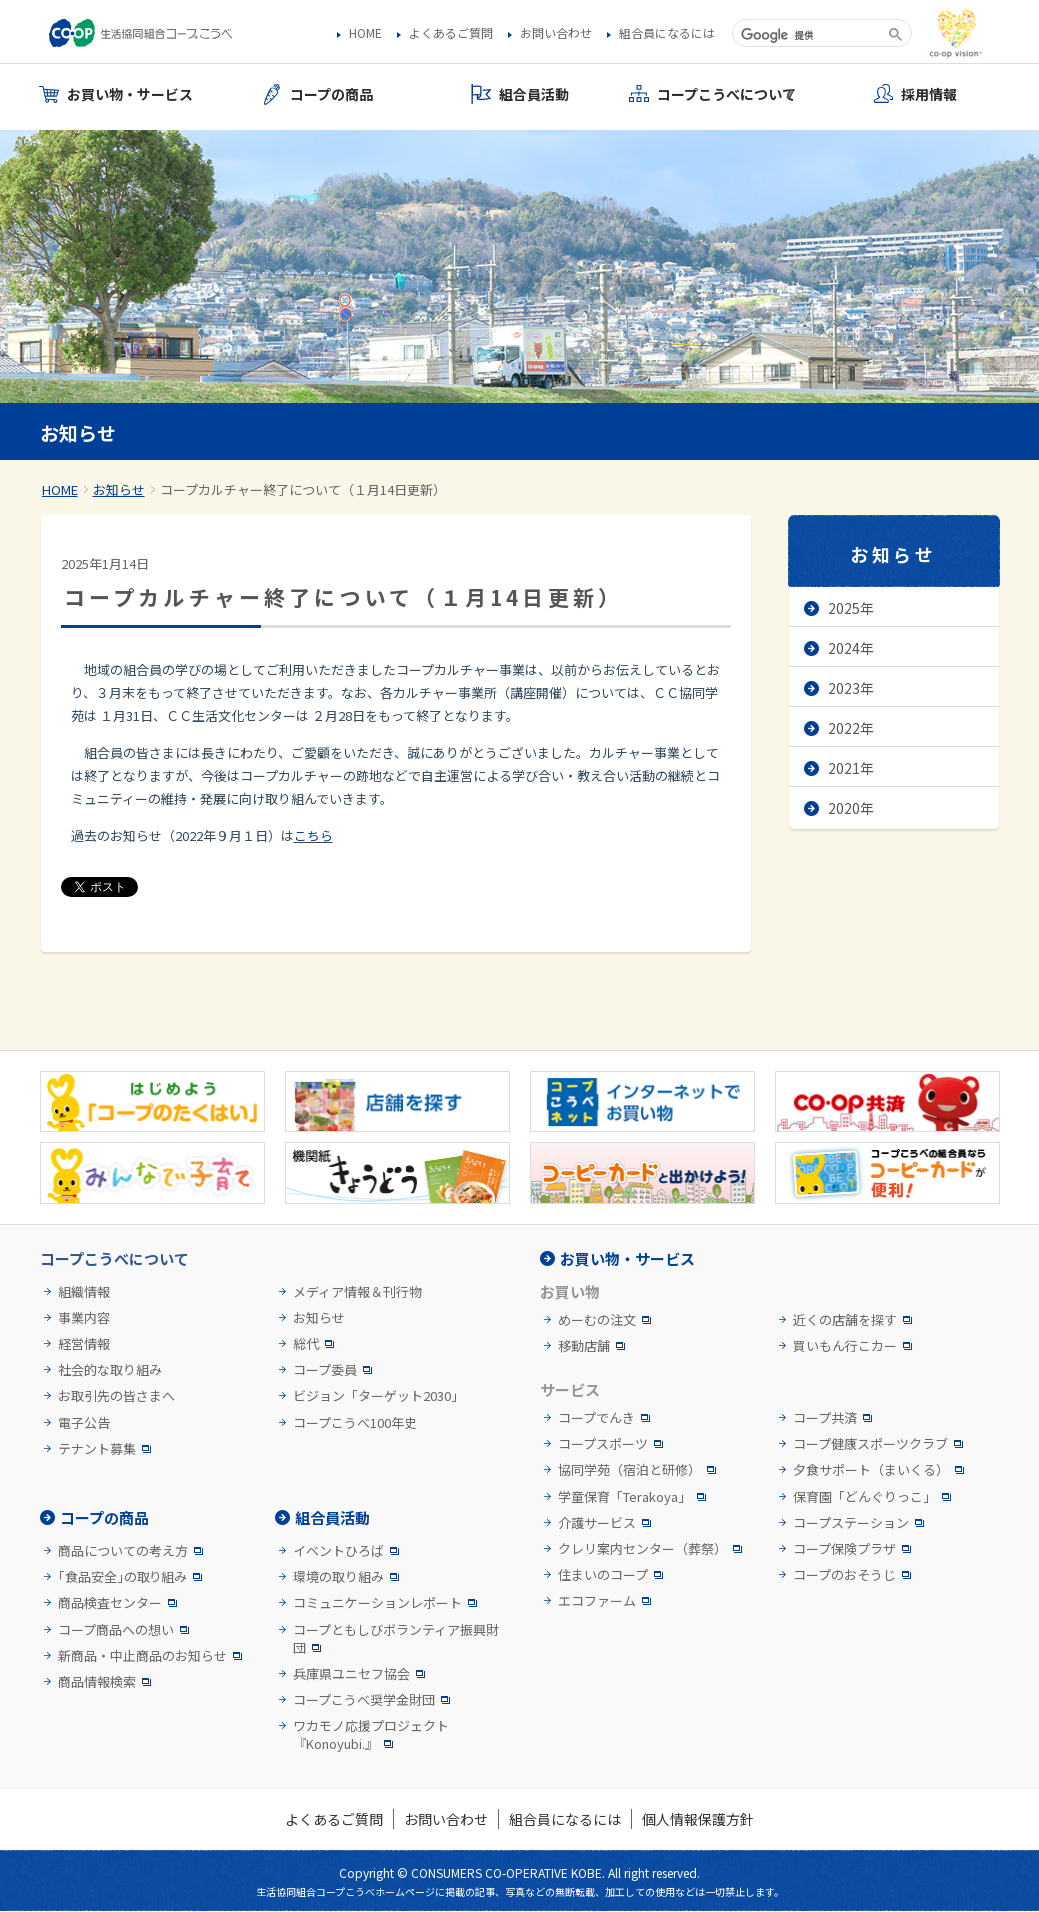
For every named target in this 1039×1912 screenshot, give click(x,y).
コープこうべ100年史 (355, 1423)
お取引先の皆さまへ (116, 1396)
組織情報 (84, 1292)
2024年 (851, 648)
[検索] (808, 35)
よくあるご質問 (451, 33)
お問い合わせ (556, 33)
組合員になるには (667, 33)
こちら (313, 835)
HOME (365, 33)
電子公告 (84, 1423)
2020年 (851, 808)
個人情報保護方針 (698, 1819)
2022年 (851, 728)
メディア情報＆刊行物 (357, 1292)
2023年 (851, 688)
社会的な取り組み (110, 1370)
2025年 (851, 608)
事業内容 (84, 1318)
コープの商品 (104, 1517)
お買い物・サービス (627, 1258)
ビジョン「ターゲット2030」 (378, 1396)
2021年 (851, 768)
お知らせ (119, 489)
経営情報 (84, 1344)
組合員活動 (332, 1517)
